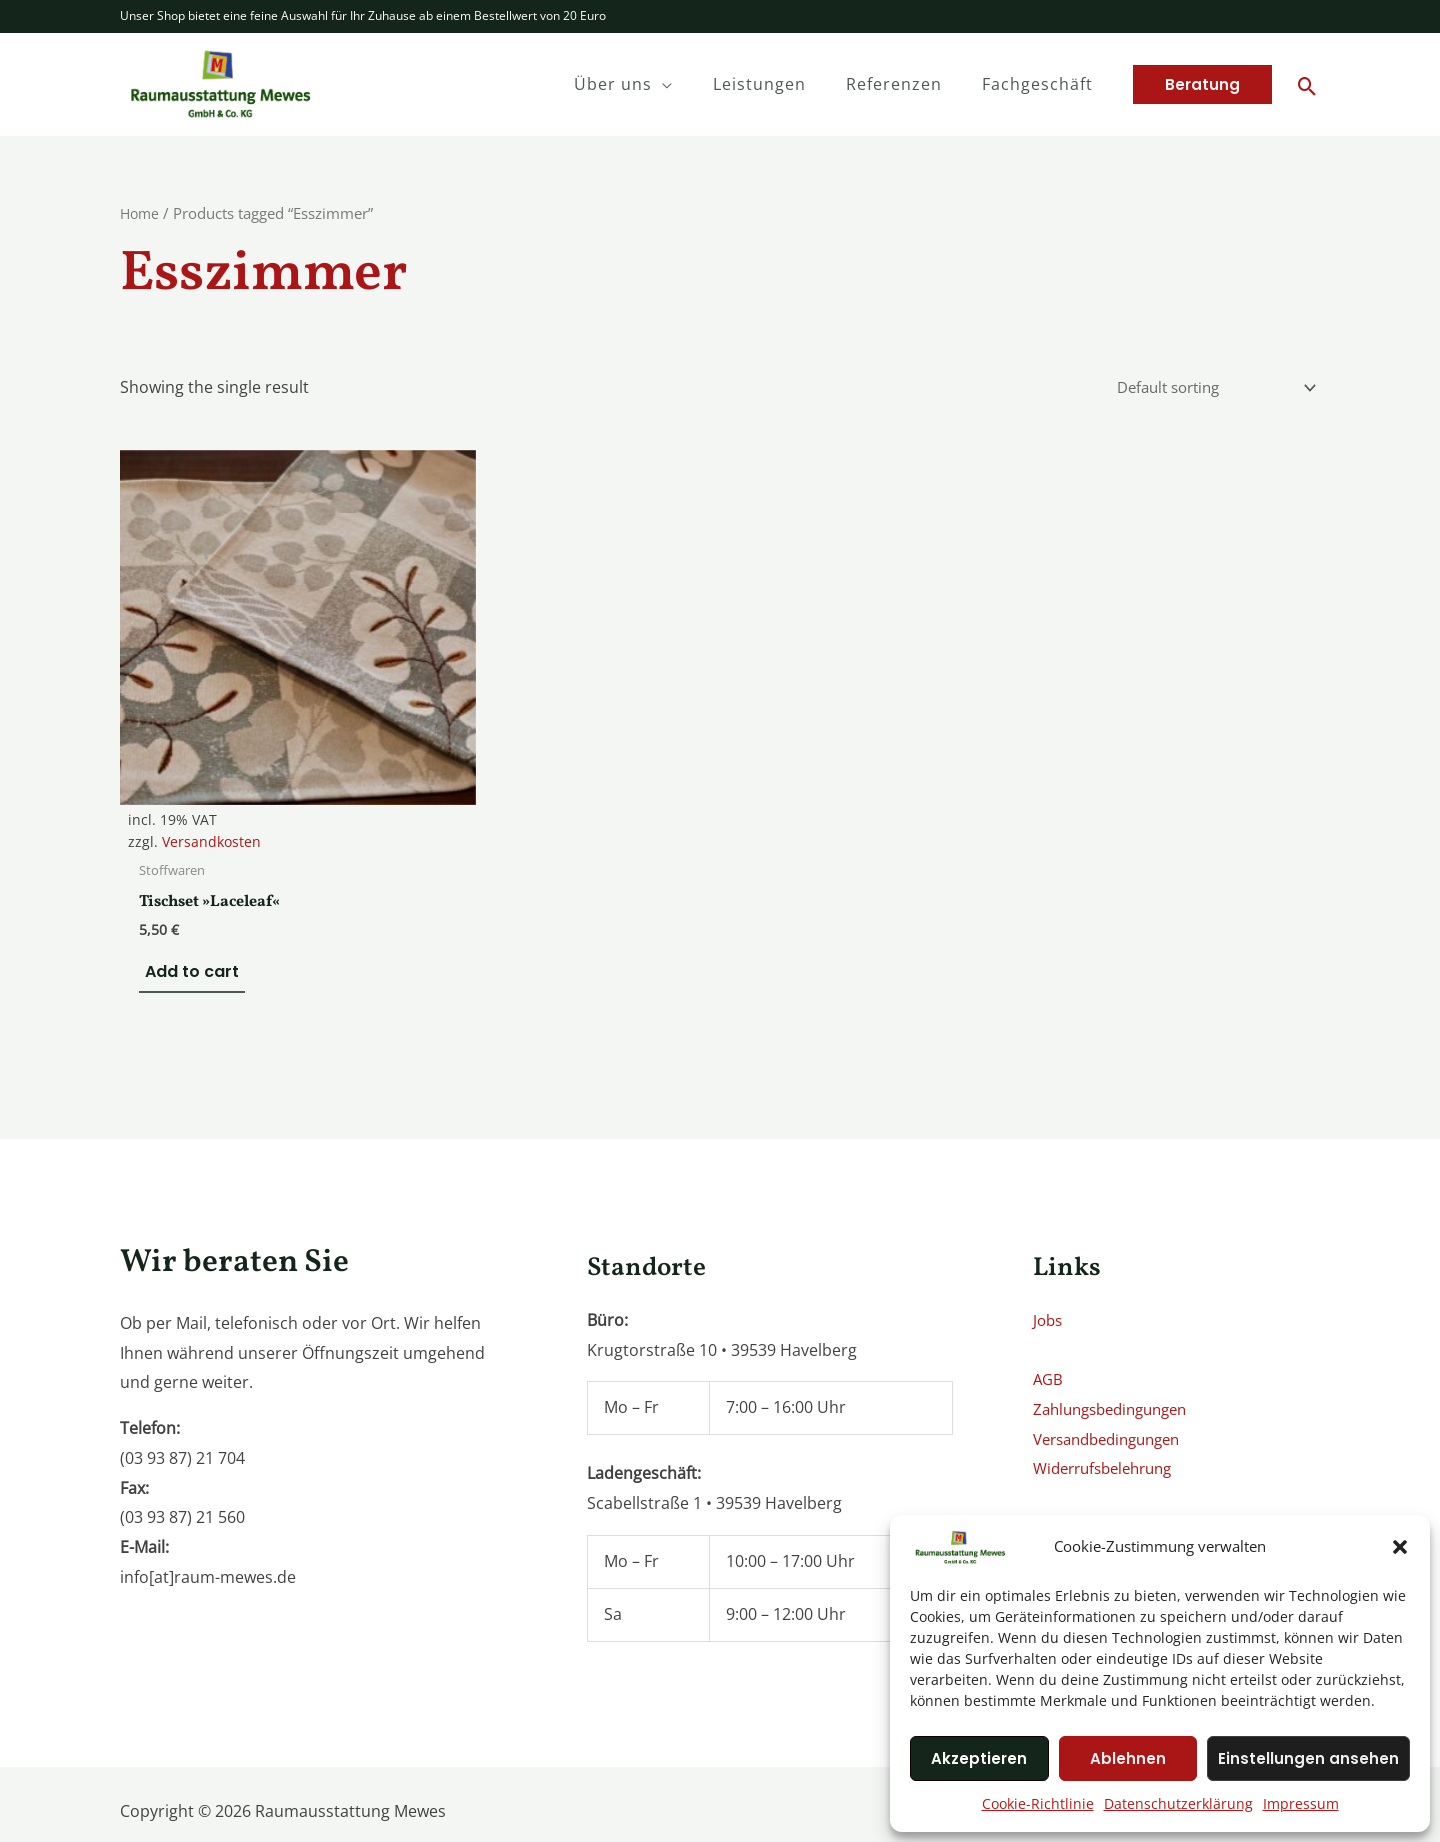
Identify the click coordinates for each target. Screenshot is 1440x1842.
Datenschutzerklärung (1178, 1803)
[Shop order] (1204, 389)
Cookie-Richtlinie (1038, 1803)
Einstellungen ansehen (1308, 1758)
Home (141, 213)
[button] (1400, 1547)
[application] (690, 84)
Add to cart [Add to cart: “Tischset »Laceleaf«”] (186, 905)
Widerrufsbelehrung (1109, 1403)
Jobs (1049, 1255)
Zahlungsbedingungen (1117, 1344)
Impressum (1301, 1803)
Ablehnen (1128, 1758)
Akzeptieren (979, 1758)
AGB (1049, 1314)
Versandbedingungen (1114, 1374)
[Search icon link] (1307, 87)
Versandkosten (211, 774)
